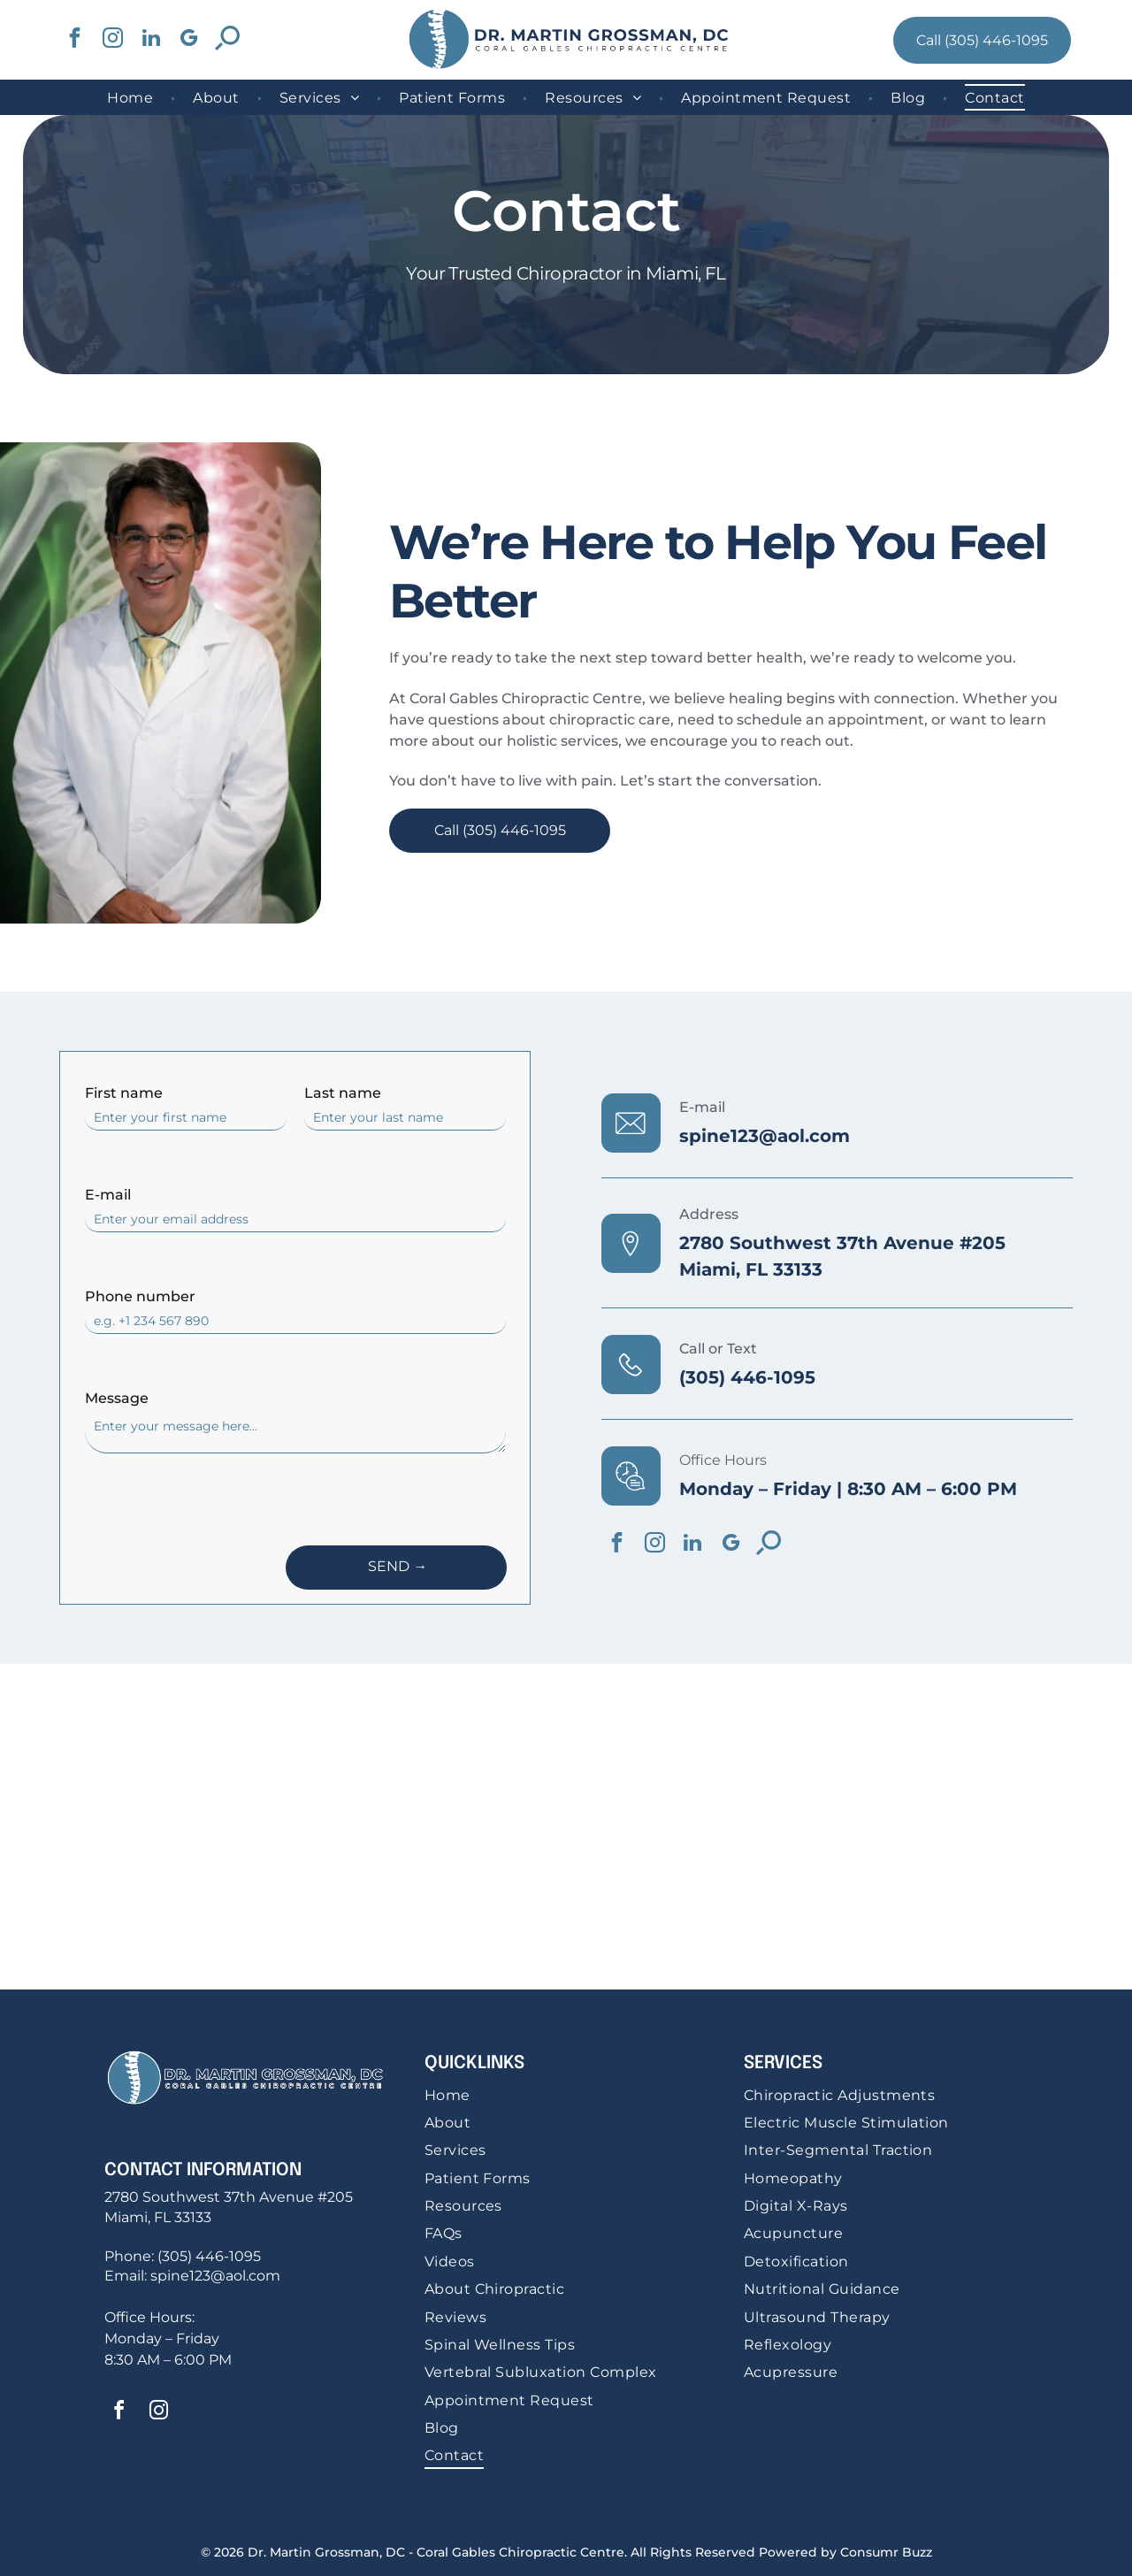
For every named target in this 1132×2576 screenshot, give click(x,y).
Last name (342, 1093)
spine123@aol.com (764, 1135)
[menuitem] (132, 97)
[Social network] (226, 40)
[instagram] (112, 40)
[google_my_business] (188, 40)
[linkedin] (150, 40)
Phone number (140, 1296)
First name (124, 1093)
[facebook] (74, 40)
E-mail (108, 1194)
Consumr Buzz (886, 2552)
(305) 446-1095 (747, 1377)
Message (117, 1398)
